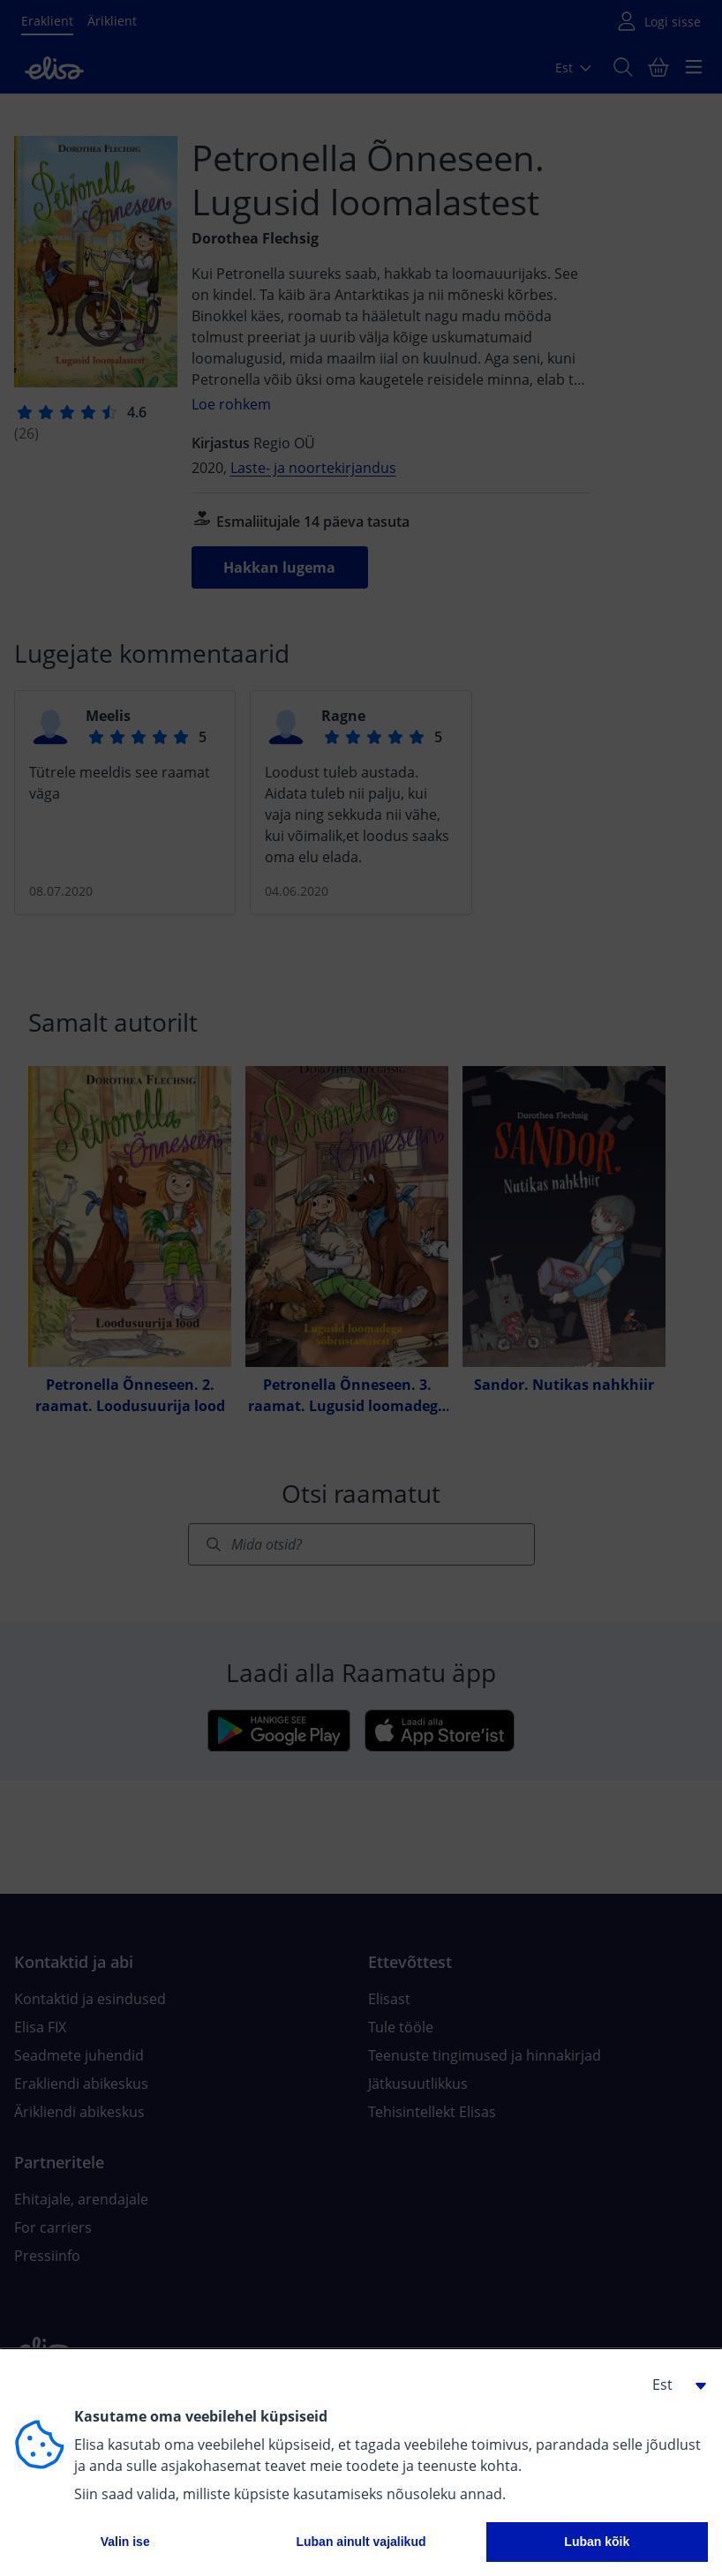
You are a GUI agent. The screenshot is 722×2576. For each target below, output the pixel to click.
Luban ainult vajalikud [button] (360, 2542)
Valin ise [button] (125, 2542)
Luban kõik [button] (596, 2542)
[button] (672, 2384)
